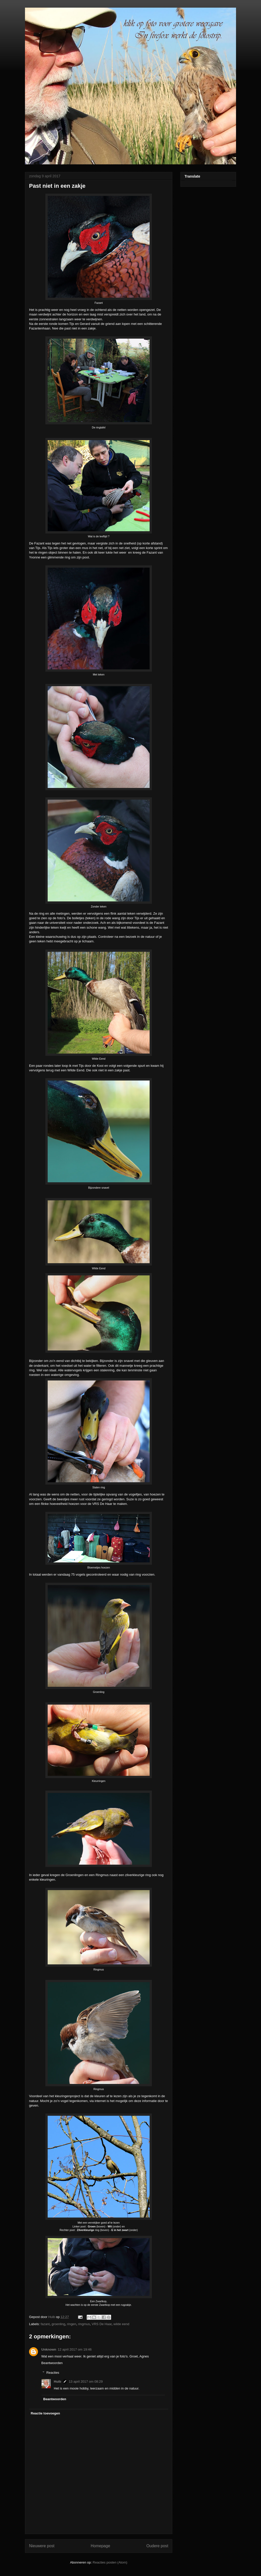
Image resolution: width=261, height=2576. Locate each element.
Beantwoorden (52, 2363)
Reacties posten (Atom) (110, 2562)
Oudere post (157, 2546)
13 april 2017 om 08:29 (86, 2381)
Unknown (48, 2349)
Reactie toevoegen (45, 2413)
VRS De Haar (102, 2324)
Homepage (100, 2546)
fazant (45, 2324)
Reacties (52, 2372)
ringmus (84, 2324)
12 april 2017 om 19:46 (75, 2349)
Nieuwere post (42, 2546)
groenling (58, 2324)
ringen (71, 2324)
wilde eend (121, 2324)
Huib (57, 2381)
